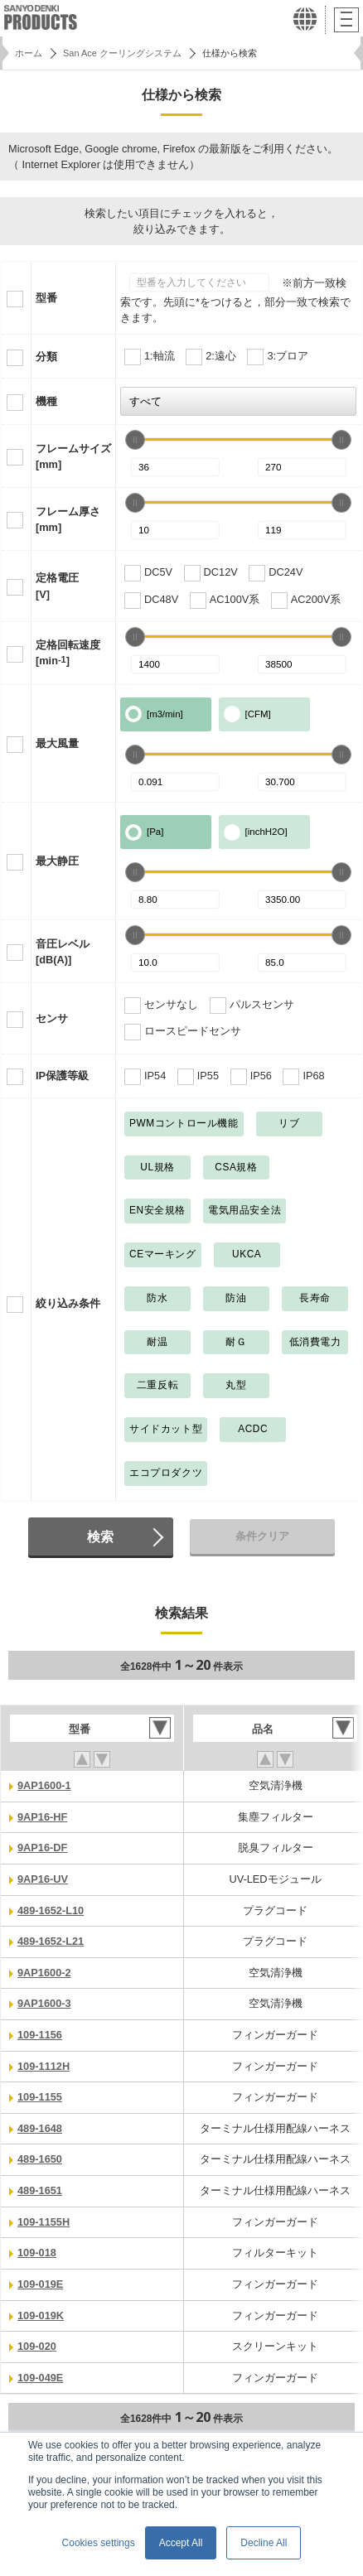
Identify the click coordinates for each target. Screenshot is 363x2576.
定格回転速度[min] (68, 653)
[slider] (135, 440)
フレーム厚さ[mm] (68, 519)
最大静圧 (57, 861)
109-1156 (39, 2034)
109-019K (40, 2315)
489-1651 (39, 2190)
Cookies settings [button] (98, 2543)
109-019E (40, 2284)
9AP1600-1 (44, 1785)
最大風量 (57, 743)
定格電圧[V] (57, 586)
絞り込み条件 (68, 1303)
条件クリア (262, 1536)
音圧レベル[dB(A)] (63, 952)
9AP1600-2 (44, 1972)
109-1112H (43, 2066)
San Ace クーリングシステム (122, 53)
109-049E (40, 2377)
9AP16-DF (42, 1847)
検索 (100, 1536)
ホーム (28, 53)
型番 (46, 298)
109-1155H (43, 2222)
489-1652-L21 (50, 1941)
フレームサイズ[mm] (73, 456)
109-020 (36, 2346)
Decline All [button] (263, 2543)
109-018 (36, 2252)
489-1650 (39, 2159)
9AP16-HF (42, 1817)
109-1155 (39, 2097)
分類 (46, 356)
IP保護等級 (62, 1075)
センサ (52, 1018)
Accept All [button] (181, 2543)
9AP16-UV (42, 1879)
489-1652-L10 (50, 1910)
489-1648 (39, 2128)
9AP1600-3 (44, 2003)
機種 (46, 401)
